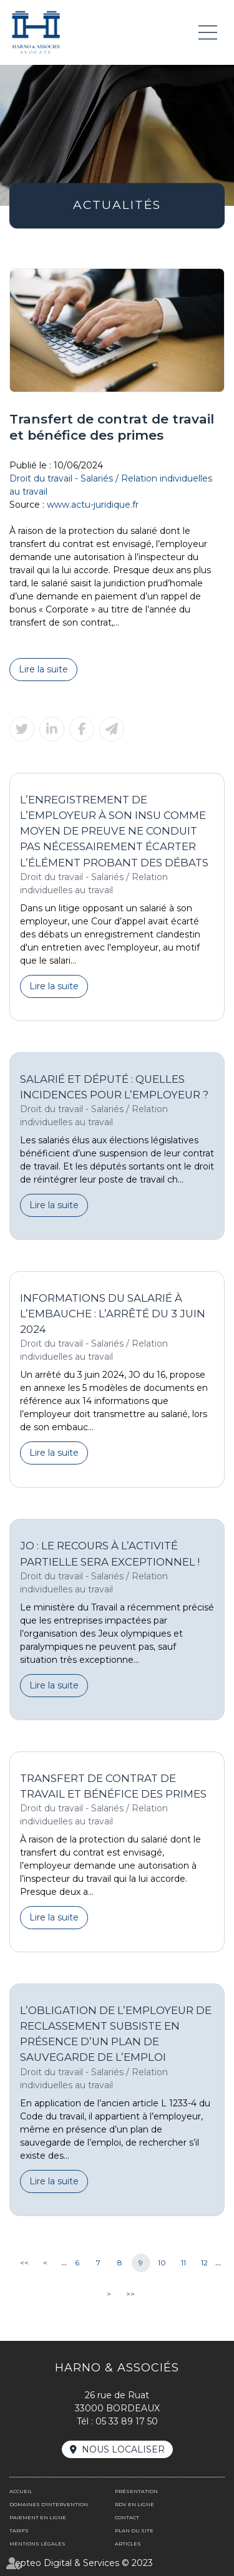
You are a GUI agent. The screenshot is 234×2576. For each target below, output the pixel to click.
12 (204, 2262)
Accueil (20, 2491)
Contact (127, 2517)
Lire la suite (43, 669)
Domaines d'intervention (48, 2504)
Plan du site (134, 2530)
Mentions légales (37, 2543)
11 (183, 2262)
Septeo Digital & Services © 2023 (81, 2563)
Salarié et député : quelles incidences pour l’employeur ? (114, 1087)
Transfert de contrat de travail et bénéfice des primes (113, 1786)
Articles (128, 2543)
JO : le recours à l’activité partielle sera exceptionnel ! (110, 1553)
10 (162, 2262)
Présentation (136, 2491)
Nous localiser (123, 2449)
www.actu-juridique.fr (93, 504)
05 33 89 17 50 (126, 2421)
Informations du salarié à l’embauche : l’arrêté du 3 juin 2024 (112, 1313)
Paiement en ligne (37, 2517)
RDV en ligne (134, 2504)
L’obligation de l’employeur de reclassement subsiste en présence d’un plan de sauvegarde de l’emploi (116, 2033)
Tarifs (19, 2530)
